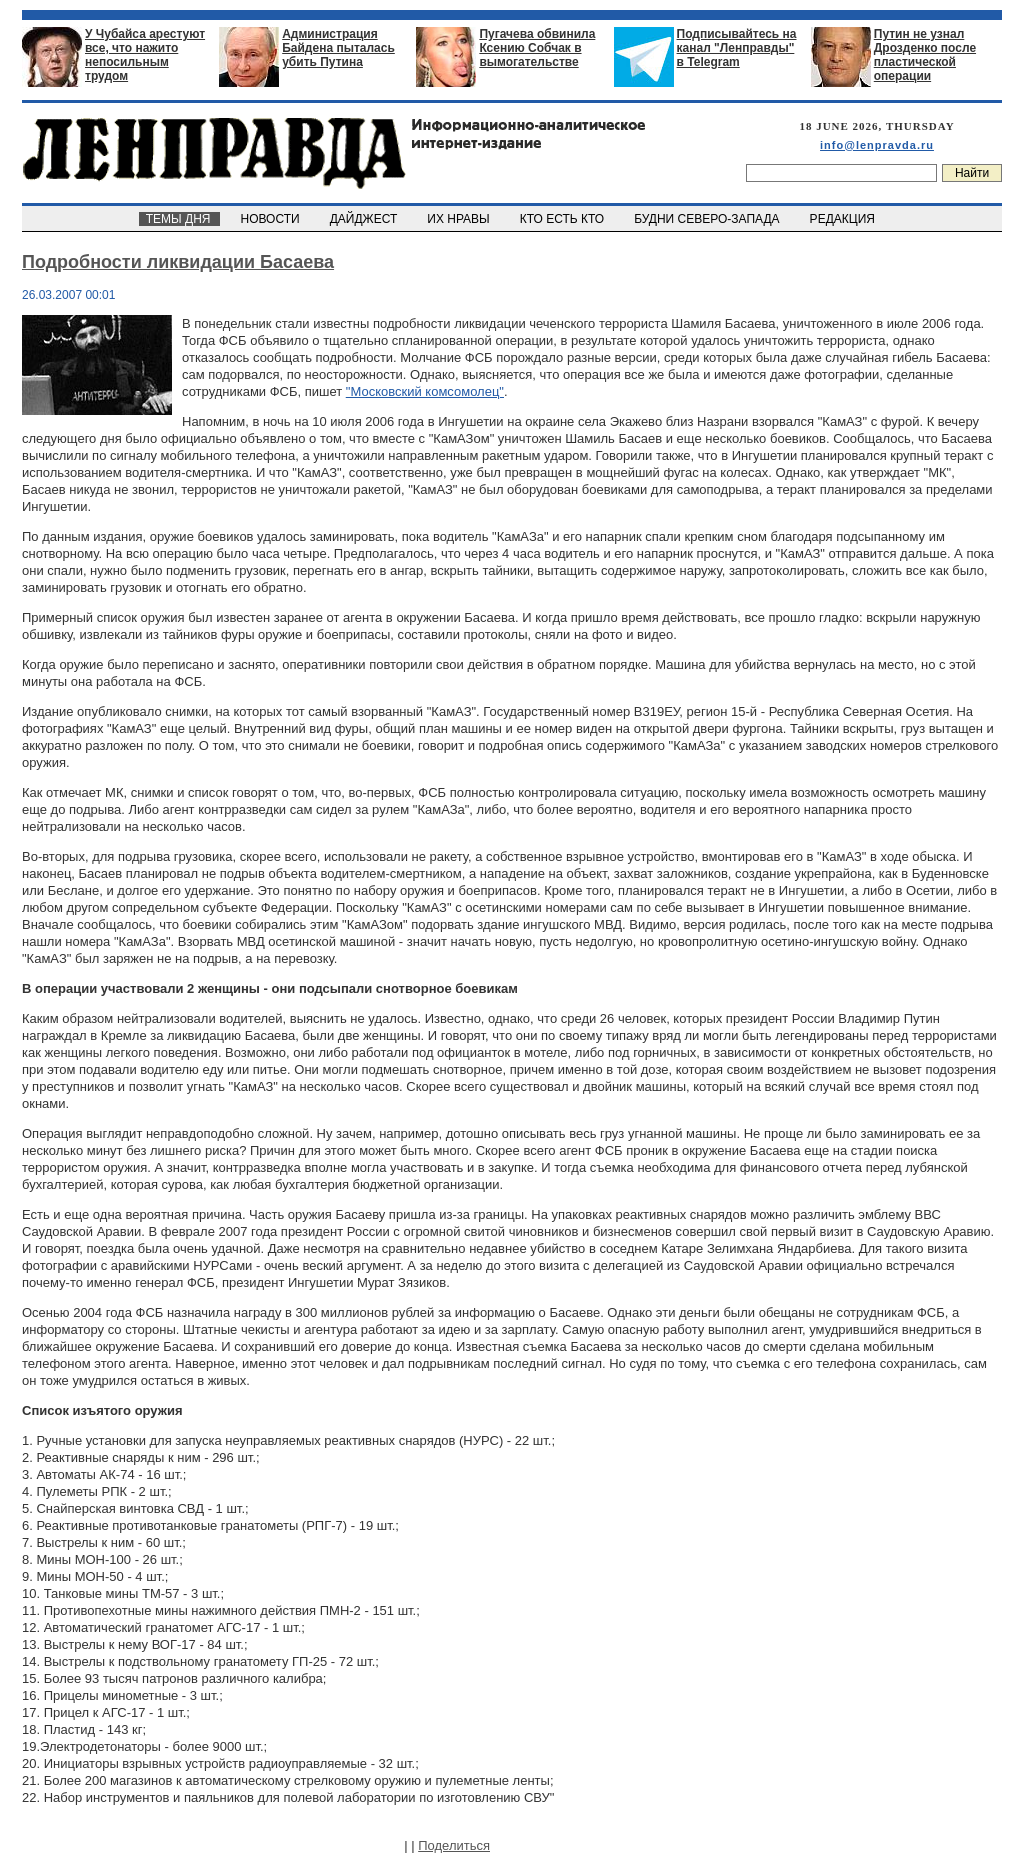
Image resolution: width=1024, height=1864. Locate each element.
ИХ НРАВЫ (460, 219)
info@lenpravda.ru (877, 145)
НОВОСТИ (272, 219)
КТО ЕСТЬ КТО (563, 219)
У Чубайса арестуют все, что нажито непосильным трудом (145, 55)
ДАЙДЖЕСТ (365, 219)
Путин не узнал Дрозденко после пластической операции (925, 55)
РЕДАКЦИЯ (844, 219)
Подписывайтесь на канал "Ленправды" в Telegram (737, 48)
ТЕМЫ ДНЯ (179, 219)
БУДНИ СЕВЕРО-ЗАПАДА (708, 219)
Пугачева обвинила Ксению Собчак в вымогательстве (537, 48)
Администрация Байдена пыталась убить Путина (338, 48)
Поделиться (454, 1845)
